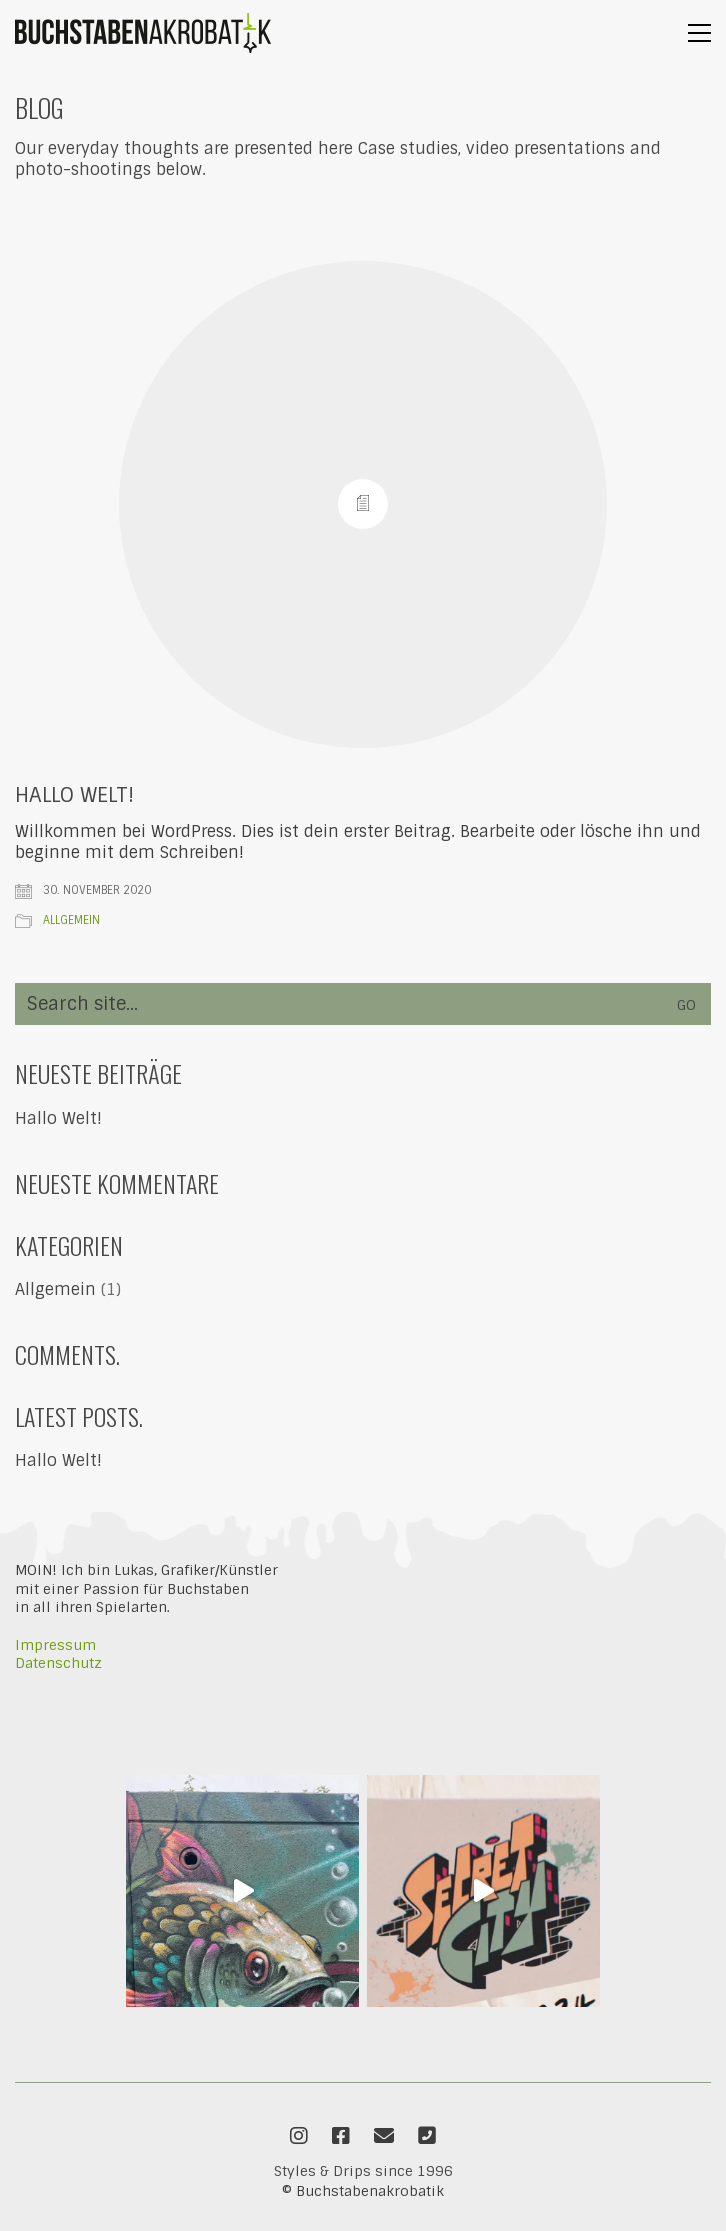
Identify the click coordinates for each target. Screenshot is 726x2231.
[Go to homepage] (143, 33)
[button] (699, 33)
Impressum (55, 1645)
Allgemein (71, 920)
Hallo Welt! (74, 795)
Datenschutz (58, 1663)
